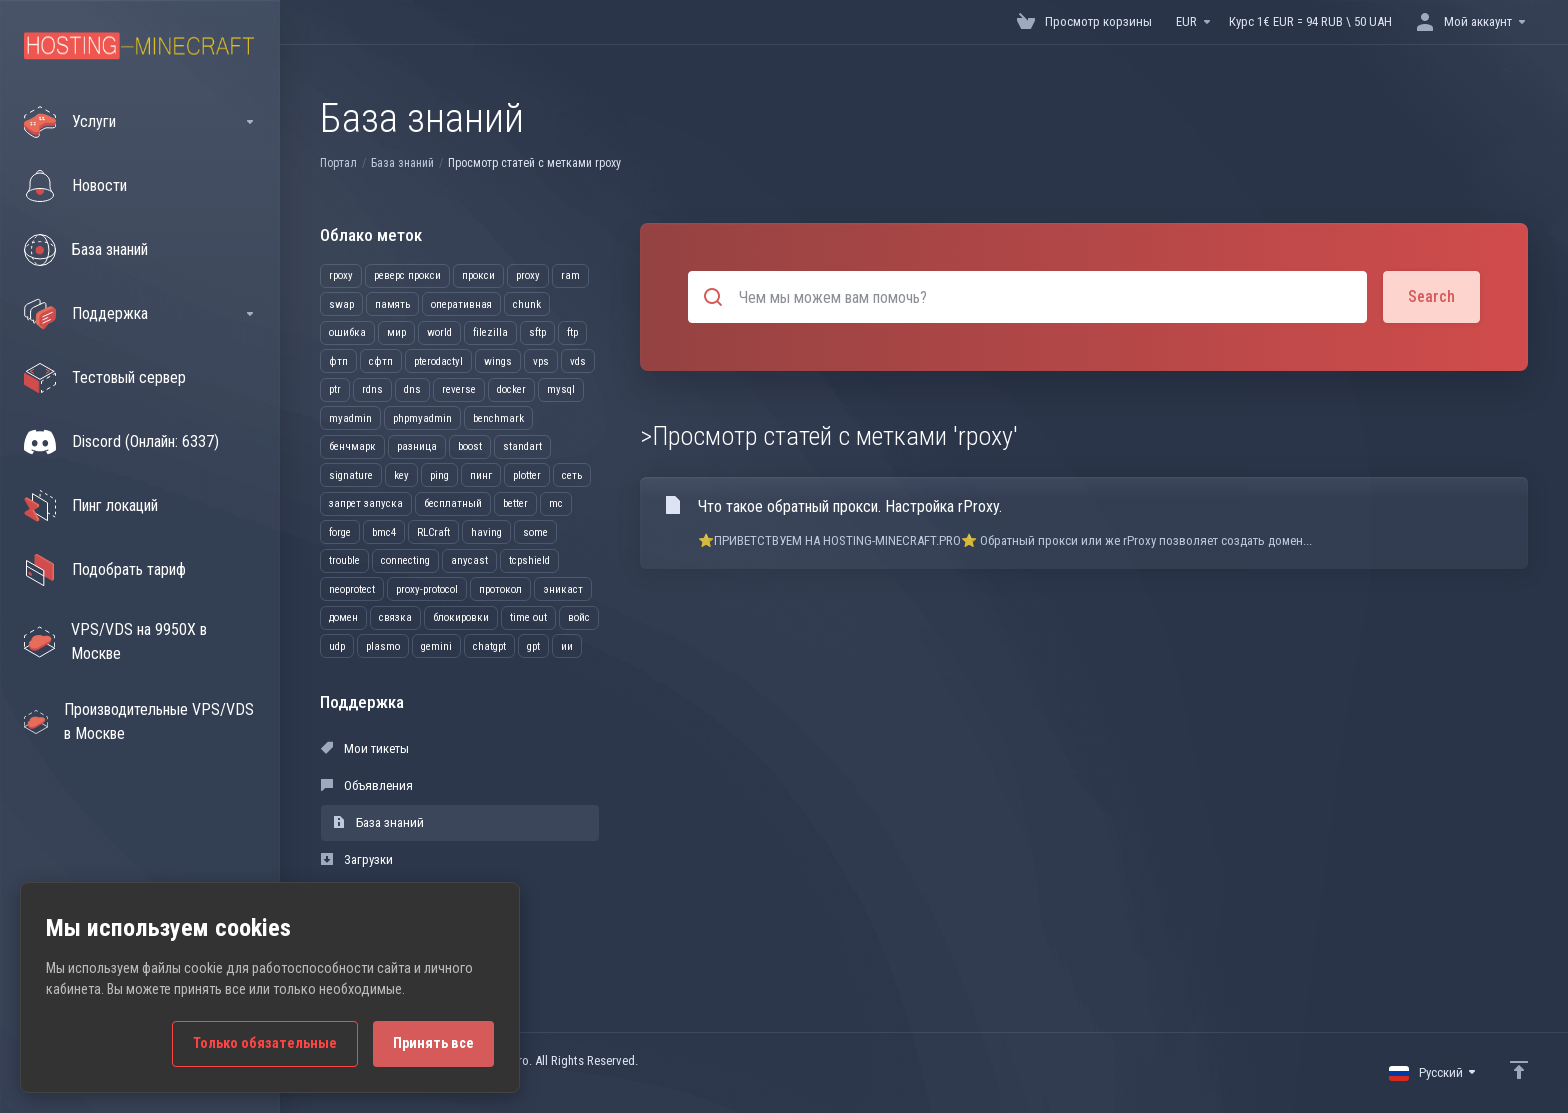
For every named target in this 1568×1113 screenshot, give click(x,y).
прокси (478, 275)
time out (528, 617)
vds (578, 361)
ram (570, 275)
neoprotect (352, 589)
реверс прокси (407, 275)
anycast (469, 560)
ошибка (347, 332)
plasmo (383, 646)
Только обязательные (265, 1043)
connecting (405, 560)
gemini (436, 646)
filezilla (490, 332)
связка (395, 617)
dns (412, 389)
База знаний (402, 163)
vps (541, 361)
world (439, 332)
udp (337, 646)
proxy (528, 275)
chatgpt (489, 646)
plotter (527, 475)
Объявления (367, 785)
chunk (527, 304)
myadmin (350, 418)
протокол (500, 589)
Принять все (433, 1043)
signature (351, 475)
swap (341, 304)
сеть (572, 475)
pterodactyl (438, 361)
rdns (372, 389)
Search (1431, 296)
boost (470, 446)
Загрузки (357, 859)
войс (579, 617)
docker (511, 389)
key (401, 475)
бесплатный (453, 503)
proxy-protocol (427, 589)
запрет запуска (366, 503)
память (392, 304)
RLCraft (433, 532)
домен (343, 617)
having (486, 532)
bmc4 (384, 532)
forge (340, 532)
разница (417, 446)
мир (396, 332)
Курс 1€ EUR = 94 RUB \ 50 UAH (1310, 21)
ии (567, 646)
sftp (537, 332)
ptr (335, 389)
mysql (561, 389)
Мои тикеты (365, 748)
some (535, 532)
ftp (572, 332)
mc (556, 503)
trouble (344, 560)
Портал (338, 163)
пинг (481, 475)
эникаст (563, 589)
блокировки (461, 617)
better (515, 503)
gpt (533, 646)
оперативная (461, 304)
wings (498, 361)
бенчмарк (352, 446)
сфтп (381, 361)
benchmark (498, 418)
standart (522, 446)
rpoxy (341, 275)
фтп (338, 361)
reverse (459, 389)
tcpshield (529, 560)
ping (439, 475)
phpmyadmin (422, 418)
